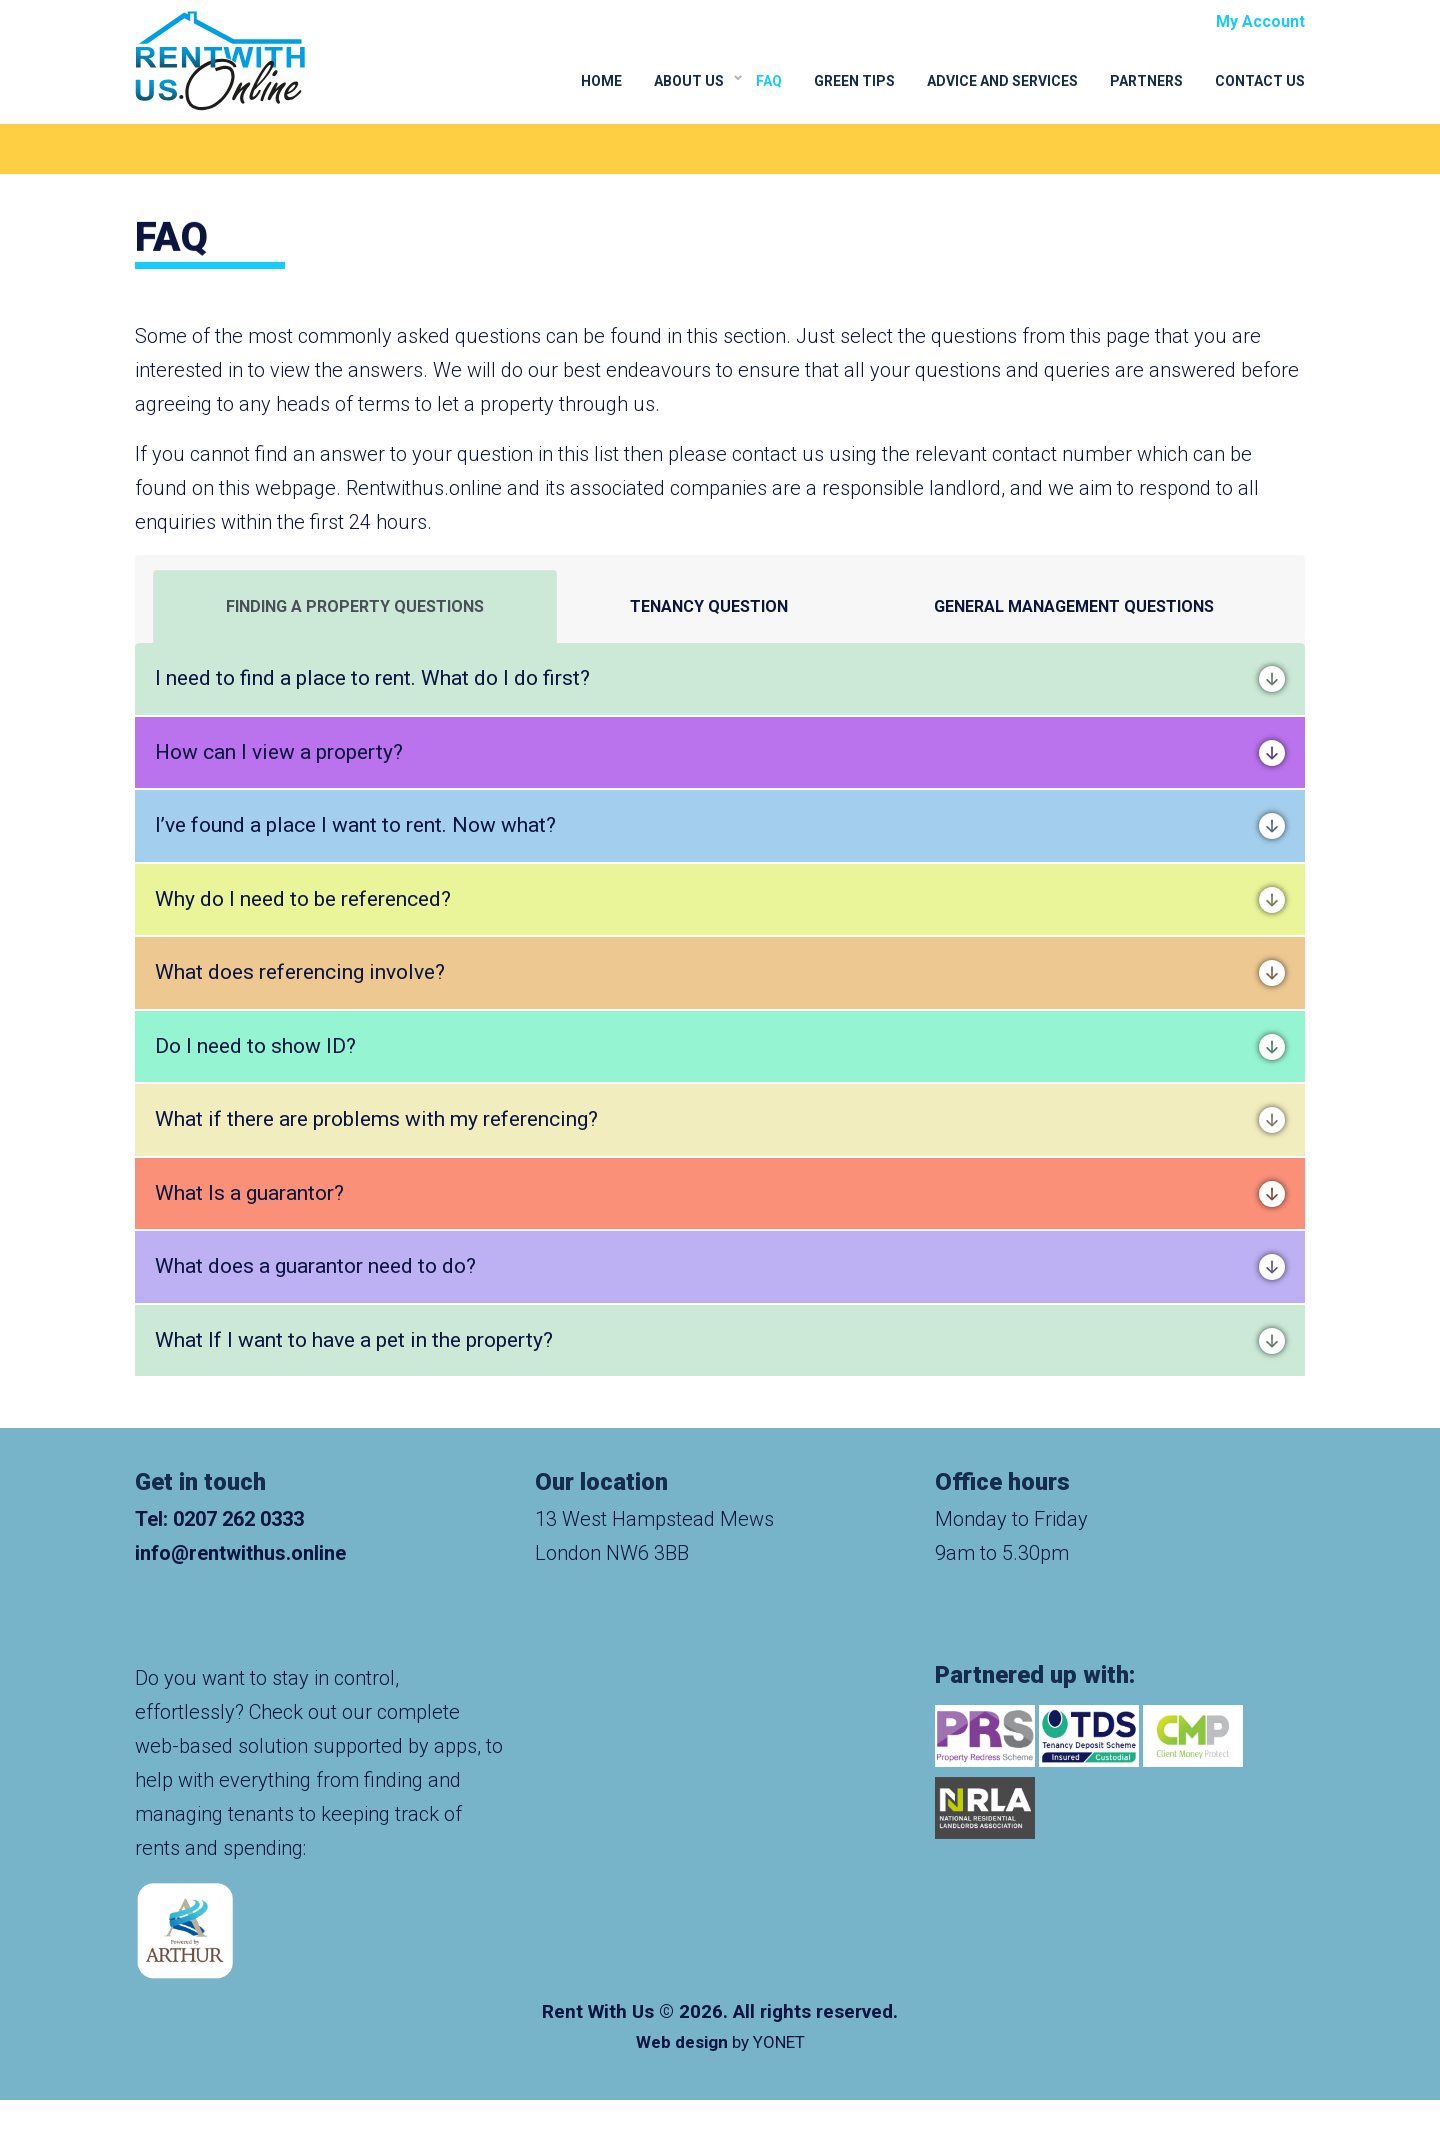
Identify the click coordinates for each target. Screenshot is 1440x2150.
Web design (682, 2042)
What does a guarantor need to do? (720, 1267)
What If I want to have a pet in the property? (720, 1341)
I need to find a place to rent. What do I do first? (720, 679)
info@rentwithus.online (240, 1553)
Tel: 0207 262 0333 (219, 1519)
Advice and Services (1002, 81)
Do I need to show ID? (720, 1047)
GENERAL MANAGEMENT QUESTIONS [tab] (1074, 606)
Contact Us (1260, 81)
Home (601, 81)
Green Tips (854, 81)
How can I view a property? (720, 753)
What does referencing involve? (720, 973)
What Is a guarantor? (720, 1194)
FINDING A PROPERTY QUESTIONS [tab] (355, 606)
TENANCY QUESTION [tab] (709, 606)
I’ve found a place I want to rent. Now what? (720, 826)
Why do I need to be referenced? (720, 900)
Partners (1146, 81)
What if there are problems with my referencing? (720, 1120)
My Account (1260, 21)
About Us (689, 81)
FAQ (769, 81)
